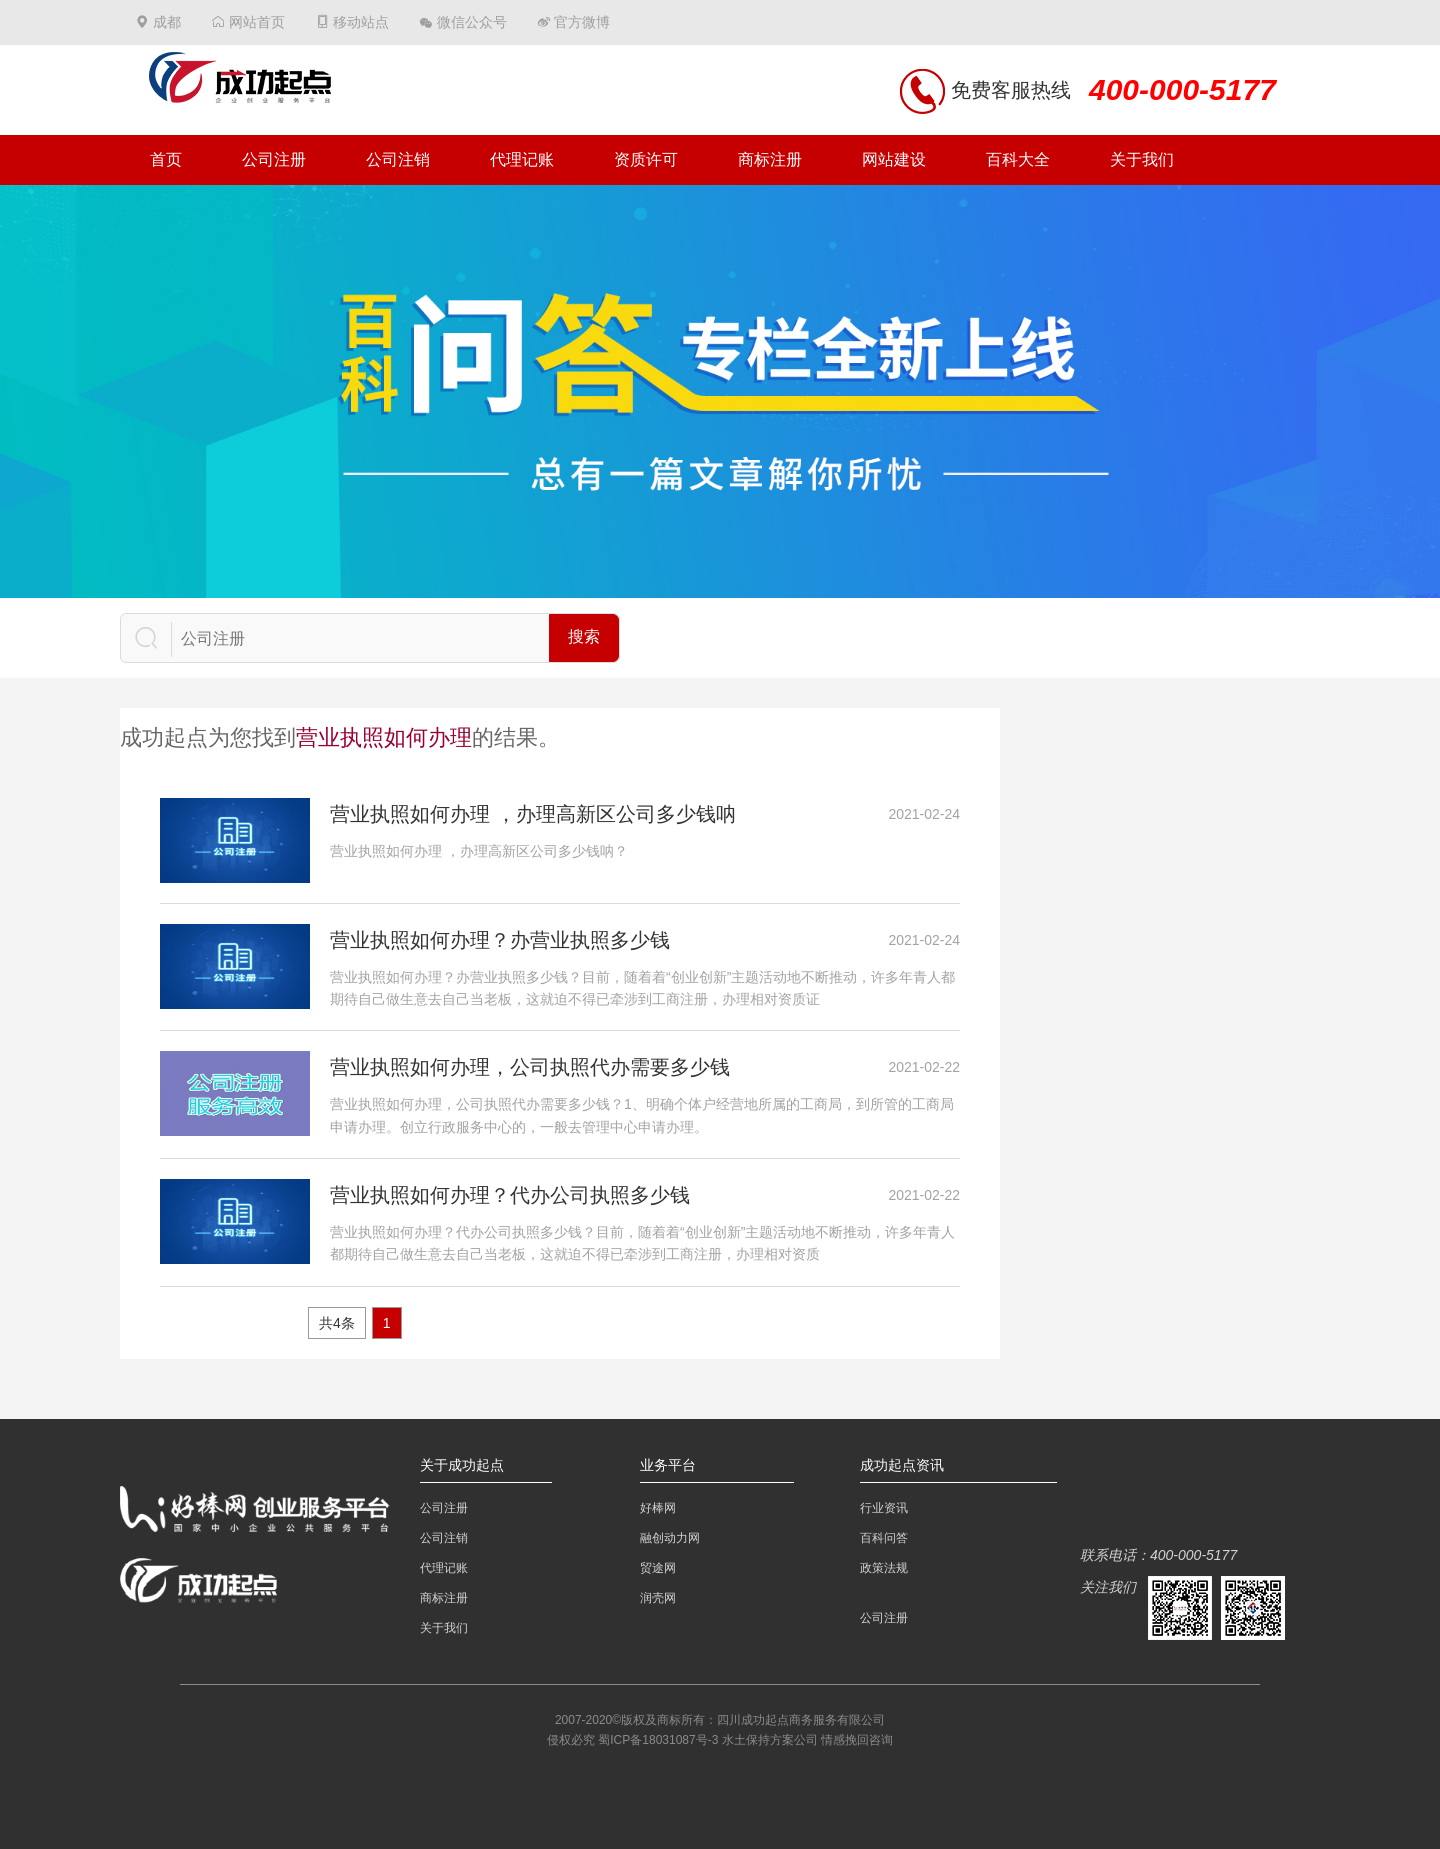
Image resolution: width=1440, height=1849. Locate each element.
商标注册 (770, 159)
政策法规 (884, 1568)
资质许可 (646, 159)
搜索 (584, 636)
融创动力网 (670, 1538)
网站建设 (894, 159)
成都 (167, 22)
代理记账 (522, 159)
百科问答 (884, 1538)
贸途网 (658, 1568)
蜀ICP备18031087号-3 (658, 1740)
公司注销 (398, 159)
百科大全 (1018, 159)
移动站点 (361, 22)
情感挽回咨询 (857, 1740)
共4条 (337, 1323)
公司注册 (274, 159)
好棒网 (658, 1508)
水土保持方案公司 (770, 1740)
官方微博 (582, 22)
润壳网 (658, 1598)
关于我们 (1142, 159)
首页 (166, 159)
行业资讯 (884, 1508)
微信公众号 (472, 22)
